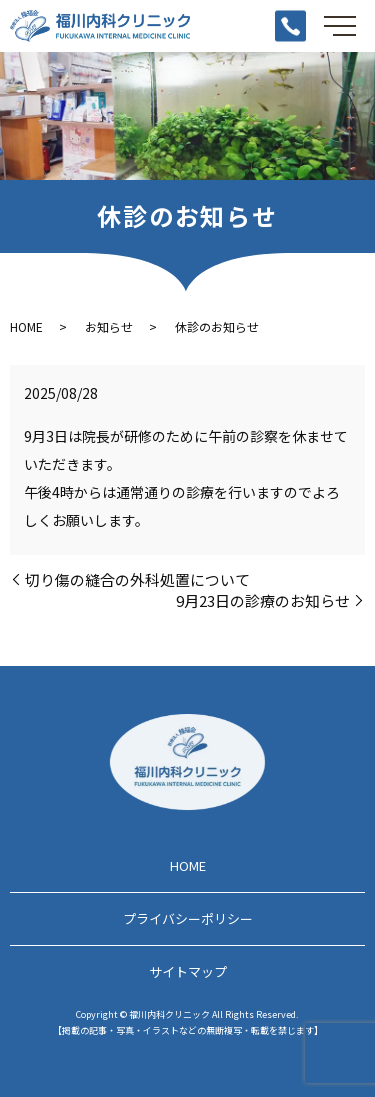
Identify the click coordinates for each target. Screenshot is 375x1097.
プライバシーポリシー (188, 918)
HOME (26, 326)
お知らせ (109, 326)
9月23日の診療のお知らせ (263, 600)
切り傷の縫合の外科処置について (137, 579)
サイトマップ (188, 971)
